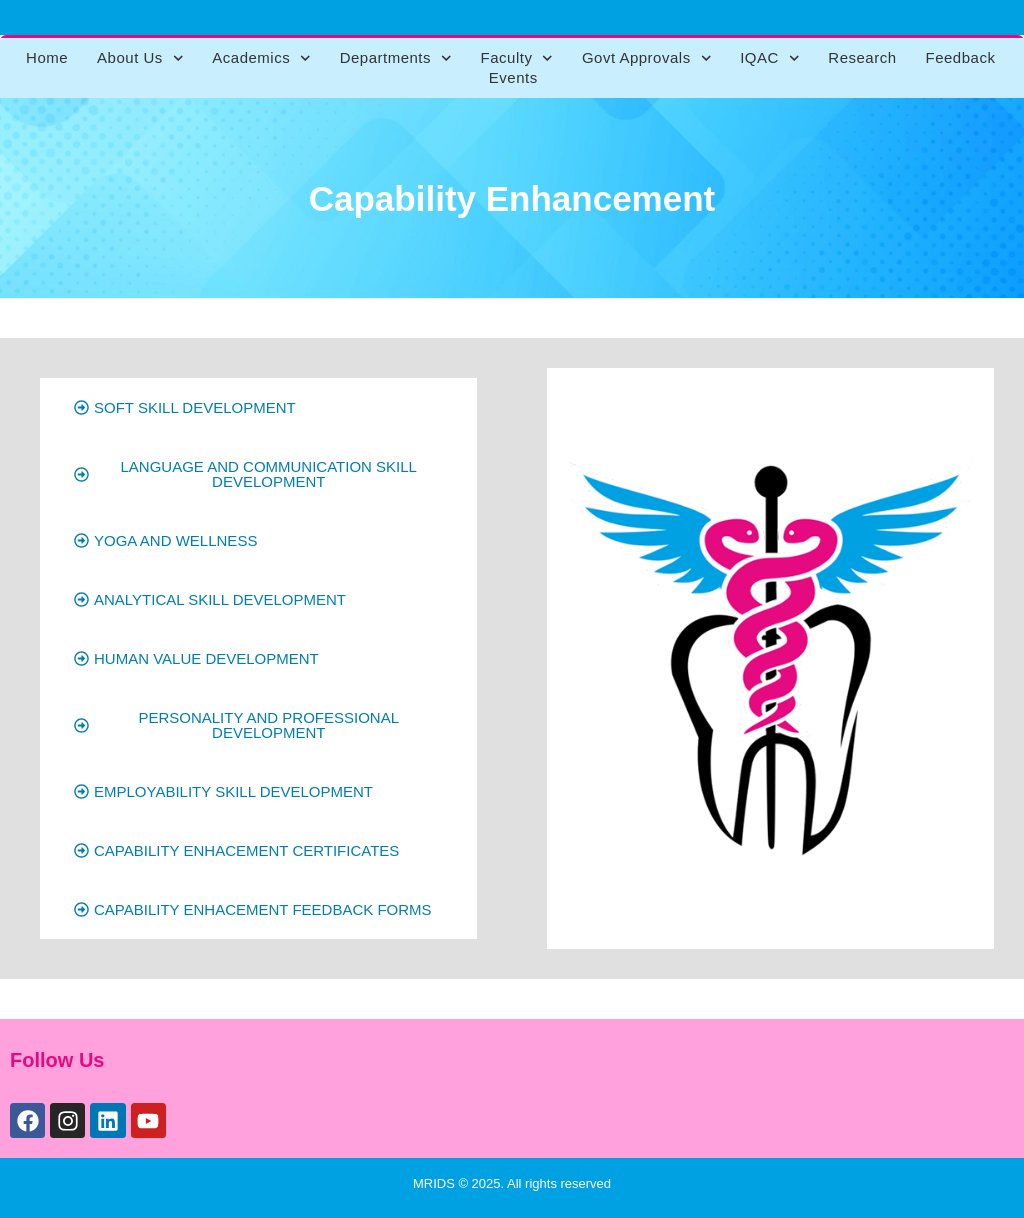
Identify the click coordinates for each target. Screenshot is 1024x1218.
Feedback (961, 57)
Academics (261, 58)
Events (513, 77)
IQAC (769, 58)
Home (47, 57)
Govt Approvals (646, 58)
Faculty (517, 58)
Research (862, 57)
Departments (396, 58)
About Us (140, 58)
